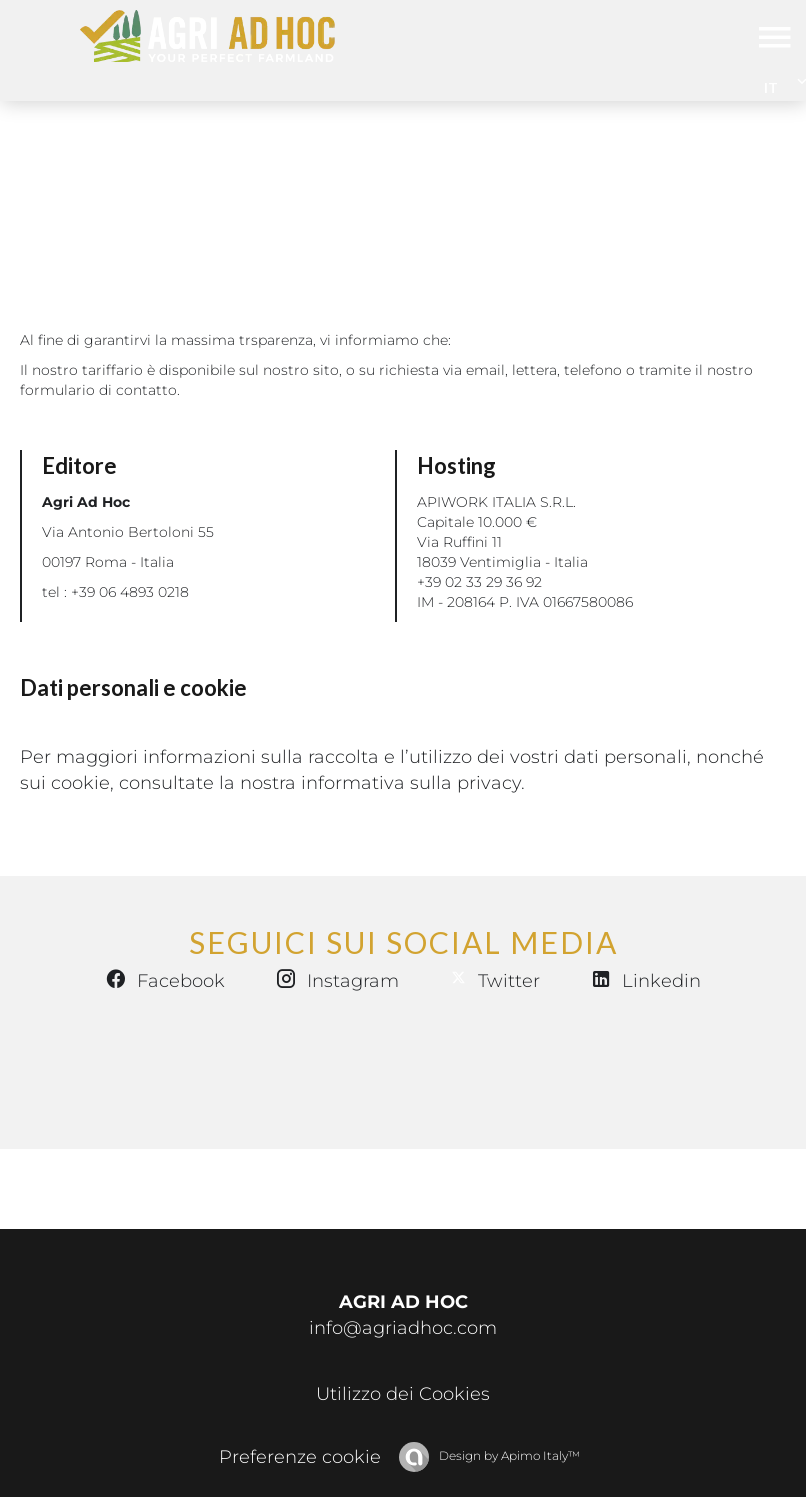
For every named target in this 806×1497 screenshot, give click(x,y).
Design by (508, 1455)
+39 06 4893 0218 (130, 592)
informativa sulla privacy (411, 783)
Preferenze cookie (300, 1457)
